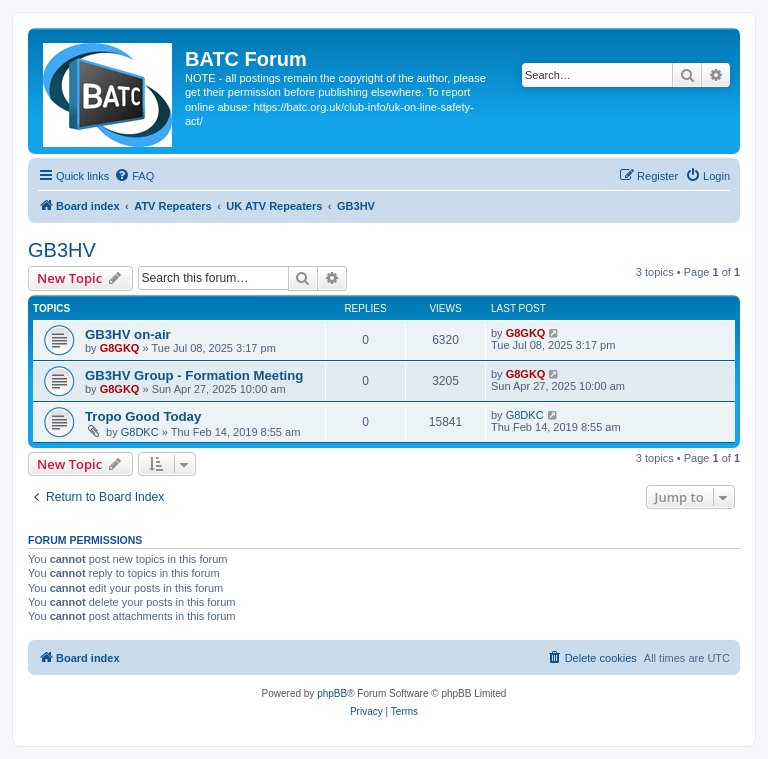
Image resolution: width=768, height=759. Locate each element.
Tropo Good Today (143, 416)
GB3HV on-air (128, 334)
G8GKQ (120, 348)
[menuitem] (134, 176)
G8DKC (140, 432)
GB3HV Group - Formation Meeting (194, 375)
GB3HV (62, 250)
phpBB (332, 693)
